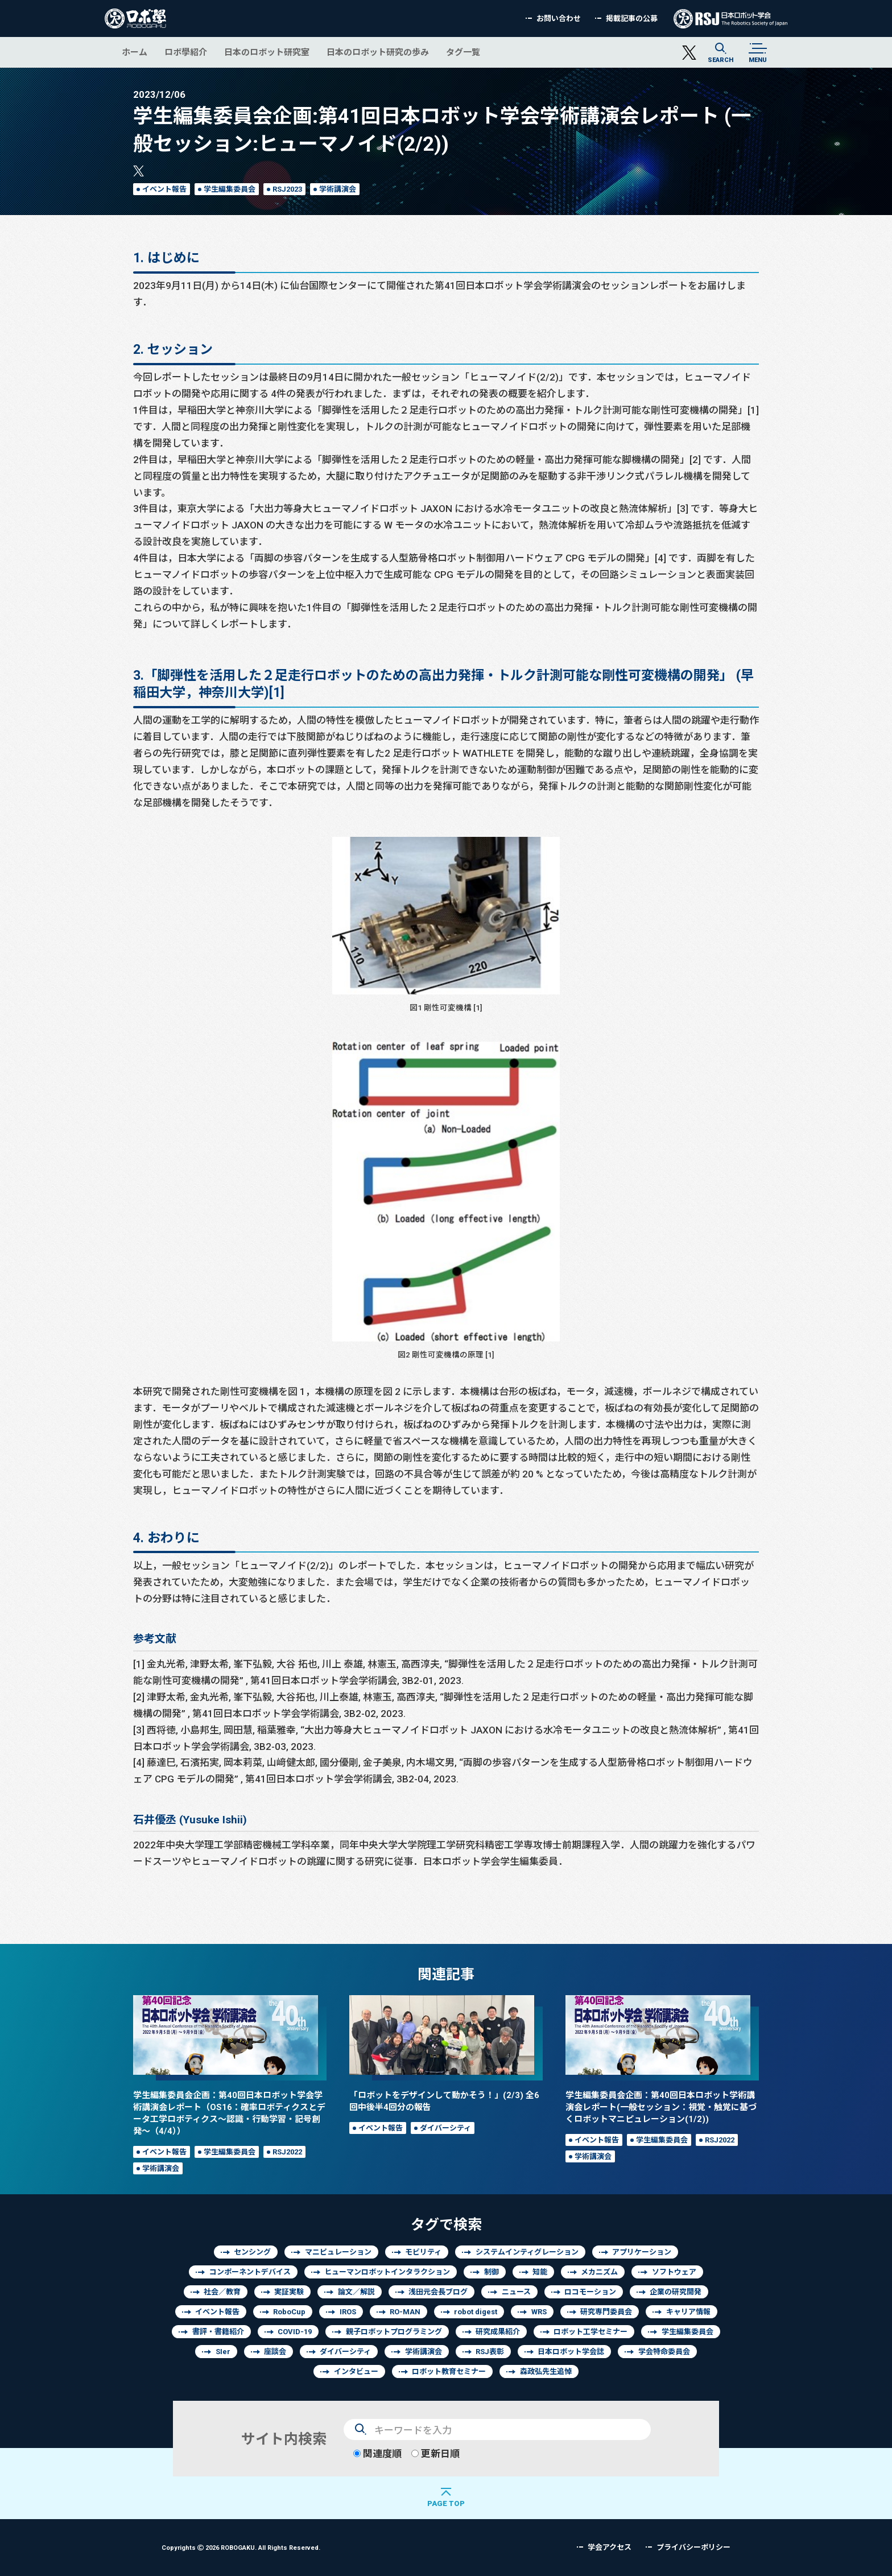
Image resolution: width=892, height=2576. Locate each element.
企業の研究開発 (675, 2292)
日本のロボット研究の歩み (378, 52)
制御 (491, 2272)
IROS (348, 2311)
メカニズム (599, 2272)
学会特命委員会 (664, 2351)
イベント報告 (164, 189)
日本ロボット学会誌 (571, 2351)
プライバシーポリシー (693, 2547)
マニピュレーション (338, 2252)
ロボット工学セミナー (590, 2331)
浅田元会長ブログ (438, 2292)
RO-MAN (405, 2311)
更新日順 (435, 2453)
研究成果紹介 (498, 2331)
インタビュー (356, 2371)
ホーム (134, 52)
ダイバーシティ (445, 2128)
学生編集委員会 (229, 189)
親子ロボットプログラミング (394, 2331)
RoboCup (289, 2311)
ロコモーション (590, 2292)
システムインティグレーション (527, 2252)
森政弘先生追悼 (546, 2371)
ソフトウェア (674, 2272)
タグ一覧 (463, 52)
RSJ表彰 (490, 2351)
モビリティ (423, 2252)
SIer (223, 2351)
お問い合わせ (558, 18)
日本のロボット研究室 (266, 52)
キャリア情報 (688, 2311)
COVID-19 (295, 2331)
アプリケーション (641, 2252)
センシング (252, 2252)
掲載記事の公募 (632, 18)
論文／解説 (356, 2292)
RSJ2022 (287, 2152)
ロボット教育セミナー (449, 2371)
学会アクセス (609, 2547)
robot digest (475, 2311)
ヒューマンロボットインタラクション (387, 2272)
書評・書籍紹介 (218, 2331)
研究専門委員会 (606, 2311)
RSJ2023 (287, 189)
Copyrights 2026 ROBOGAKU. (241, 2547)
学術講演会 (337, 189)
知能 (539, 2272)
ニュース (516, 2292)
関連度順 (377, 2453)
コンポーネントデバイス (250, 2272)
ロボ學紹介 (185, 52)
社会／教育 (222, 2292)
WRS (539, 2311)
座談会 (275, 2351)
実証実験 (289, 2292)
